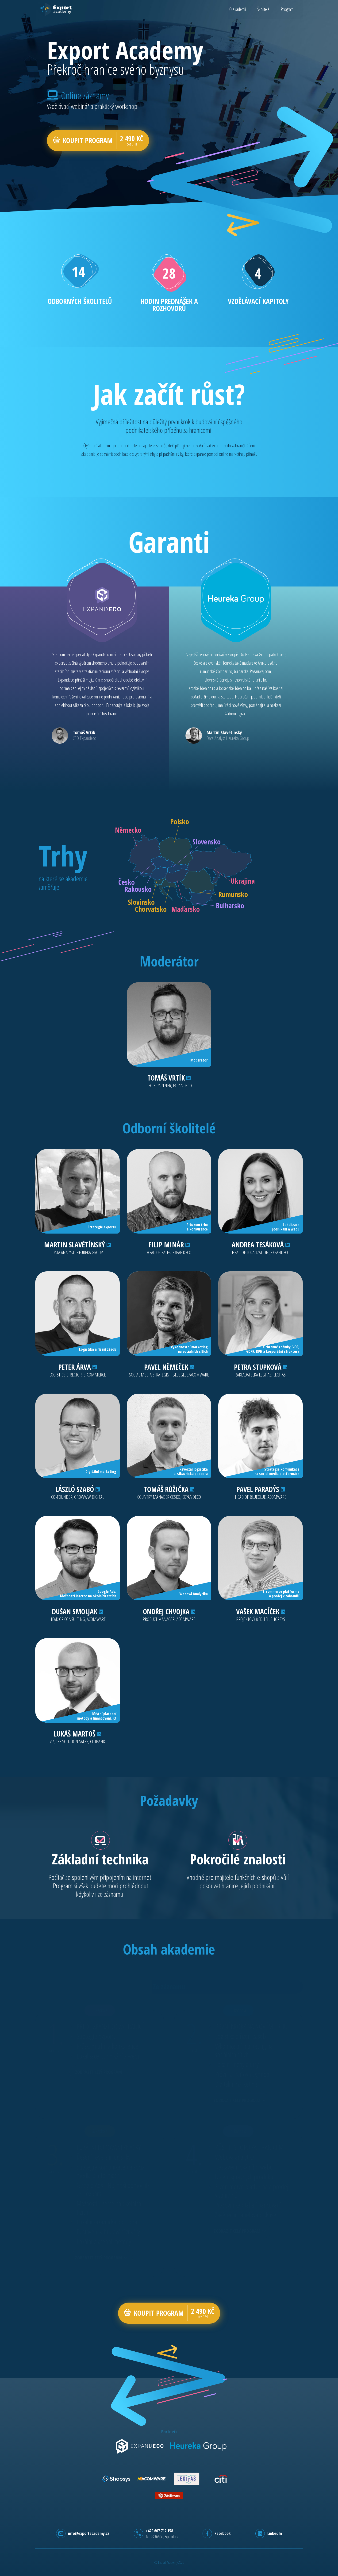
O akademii (237, 9)
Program (287, 9)
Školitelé (263, 9)
